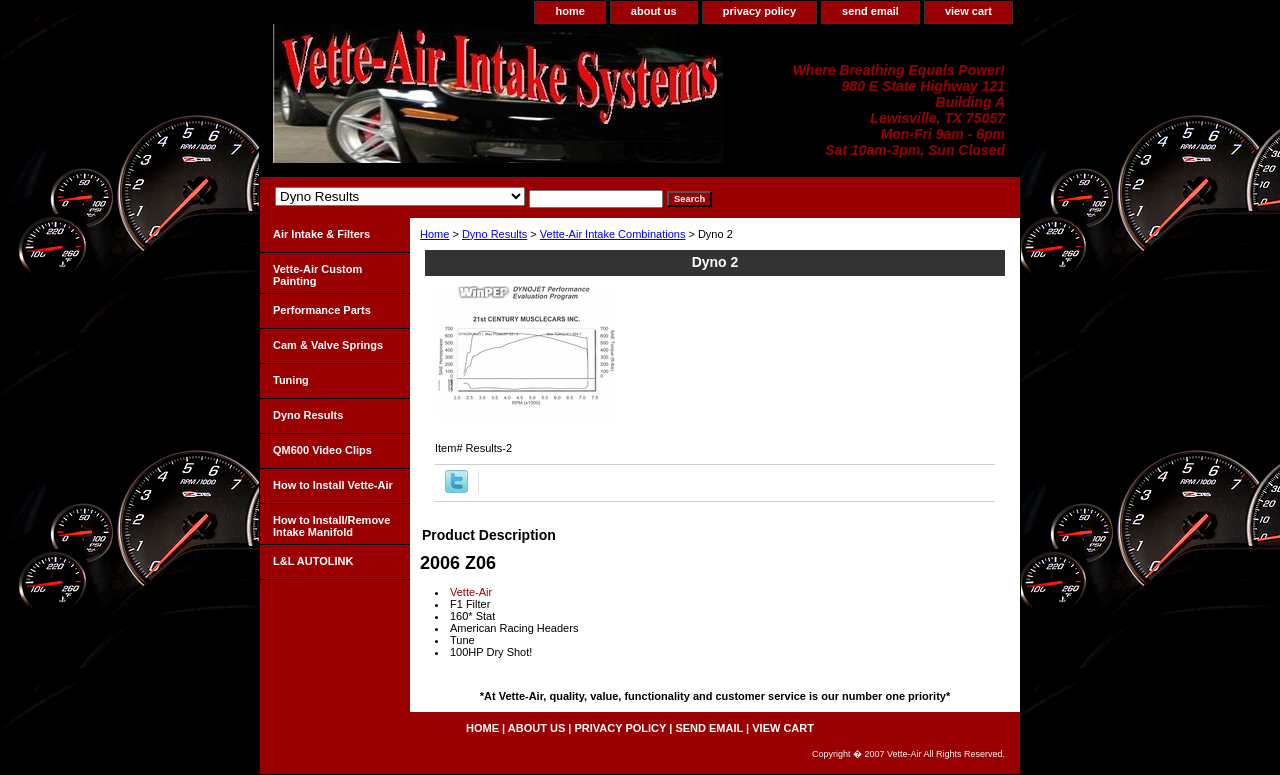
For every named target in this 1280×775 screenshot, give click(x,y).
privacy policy (759, 11)
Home (434, 234)
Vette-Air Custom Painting (317, 275)
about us (654, 11)
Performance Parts (322, 310)
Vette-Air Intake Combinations (613, 234)
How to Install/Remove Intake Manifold (331, 526)
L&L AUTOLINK (313, 561)
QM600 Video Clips (322, 450)
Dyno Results (494, 234)
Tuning (291, 380)
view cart (968, 11)
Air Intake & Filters (321, 234)
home (569, 11)
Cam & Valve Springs (328, 345)
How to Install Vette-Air (333, 485)
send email (870, 11)
